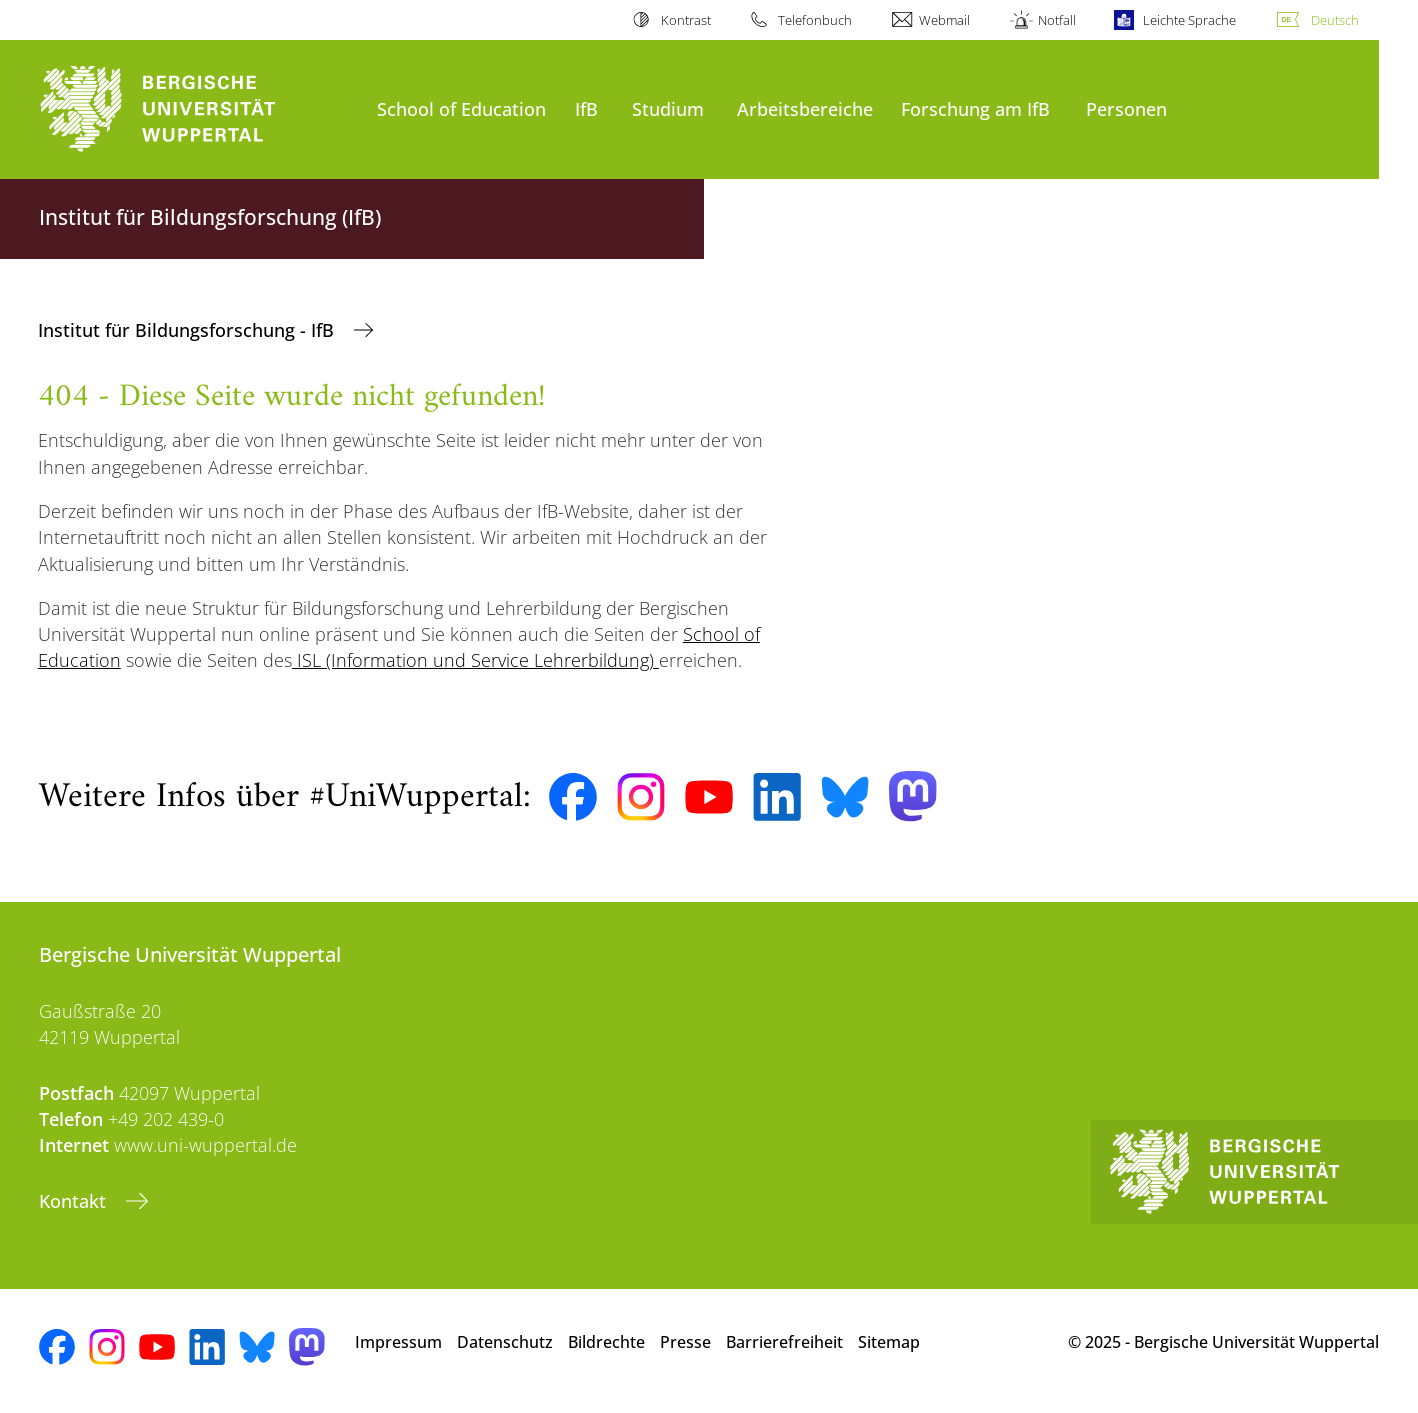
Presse (685, 1342)
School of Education (461, 108)
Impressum (398, 1342)
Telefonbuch (815, 20)
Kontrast (686, 20)
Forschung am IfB (975, 108)
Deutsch (1335, 20)
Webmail (944, 20)
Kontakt (75, 1201)
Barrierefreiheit (784, 1342)
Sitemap (889, 1342)
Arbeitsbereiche (805, 108)
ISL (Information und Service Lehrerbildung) (475, 660)
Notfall (1057, 20)
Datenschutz (505, 1342)
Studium (668, 108)
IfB (586, 108)
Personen (1126, 108)
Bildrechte (606, 1342)
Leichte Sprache (1189, 20)
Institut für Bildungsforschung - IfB (188, 330)
